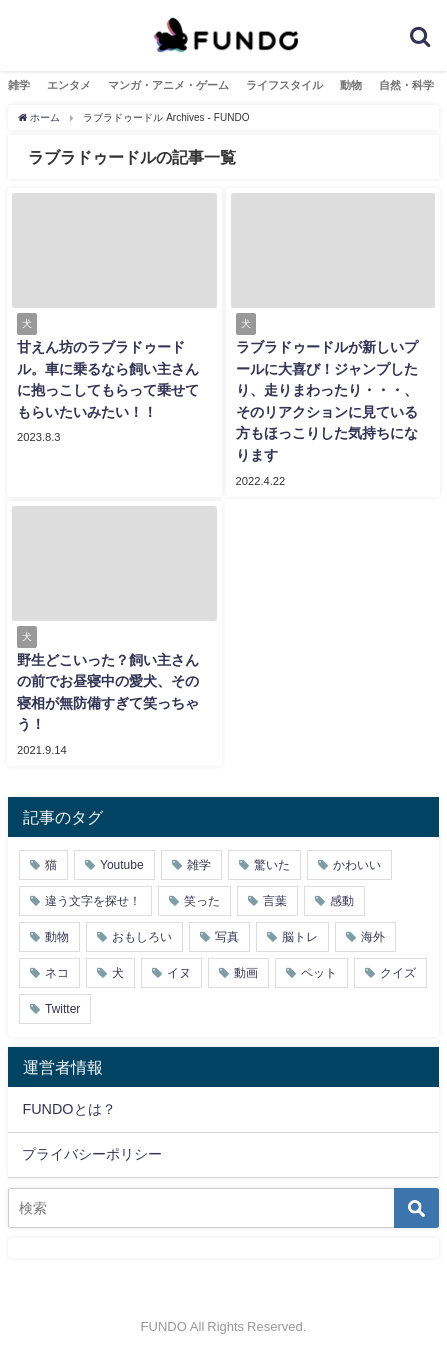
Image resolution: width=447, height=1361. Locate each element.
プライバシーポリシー (92, 1154)
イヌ (179, 973)
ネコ (57, 973)
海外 (373, 937)
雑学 (19, 85)
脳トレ (300, 937)
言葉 (275, 901)
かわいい (357, 865)
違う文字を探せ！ (93, 901)
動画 (246, 973)
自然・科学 (406, 85)
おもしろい (142, 937)
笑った (202, 901)
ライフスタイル (284, 85)
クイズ (398, 973)
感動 (342, 901)
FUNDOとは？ (68, 1109)
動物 (351, 85)
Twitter (62, 1009)
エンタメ (69, 85)
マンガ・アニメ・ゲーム (168, 85)
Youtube (122, 865)
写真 (227, 937)
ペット (319, 973)
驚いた (272, 865)
